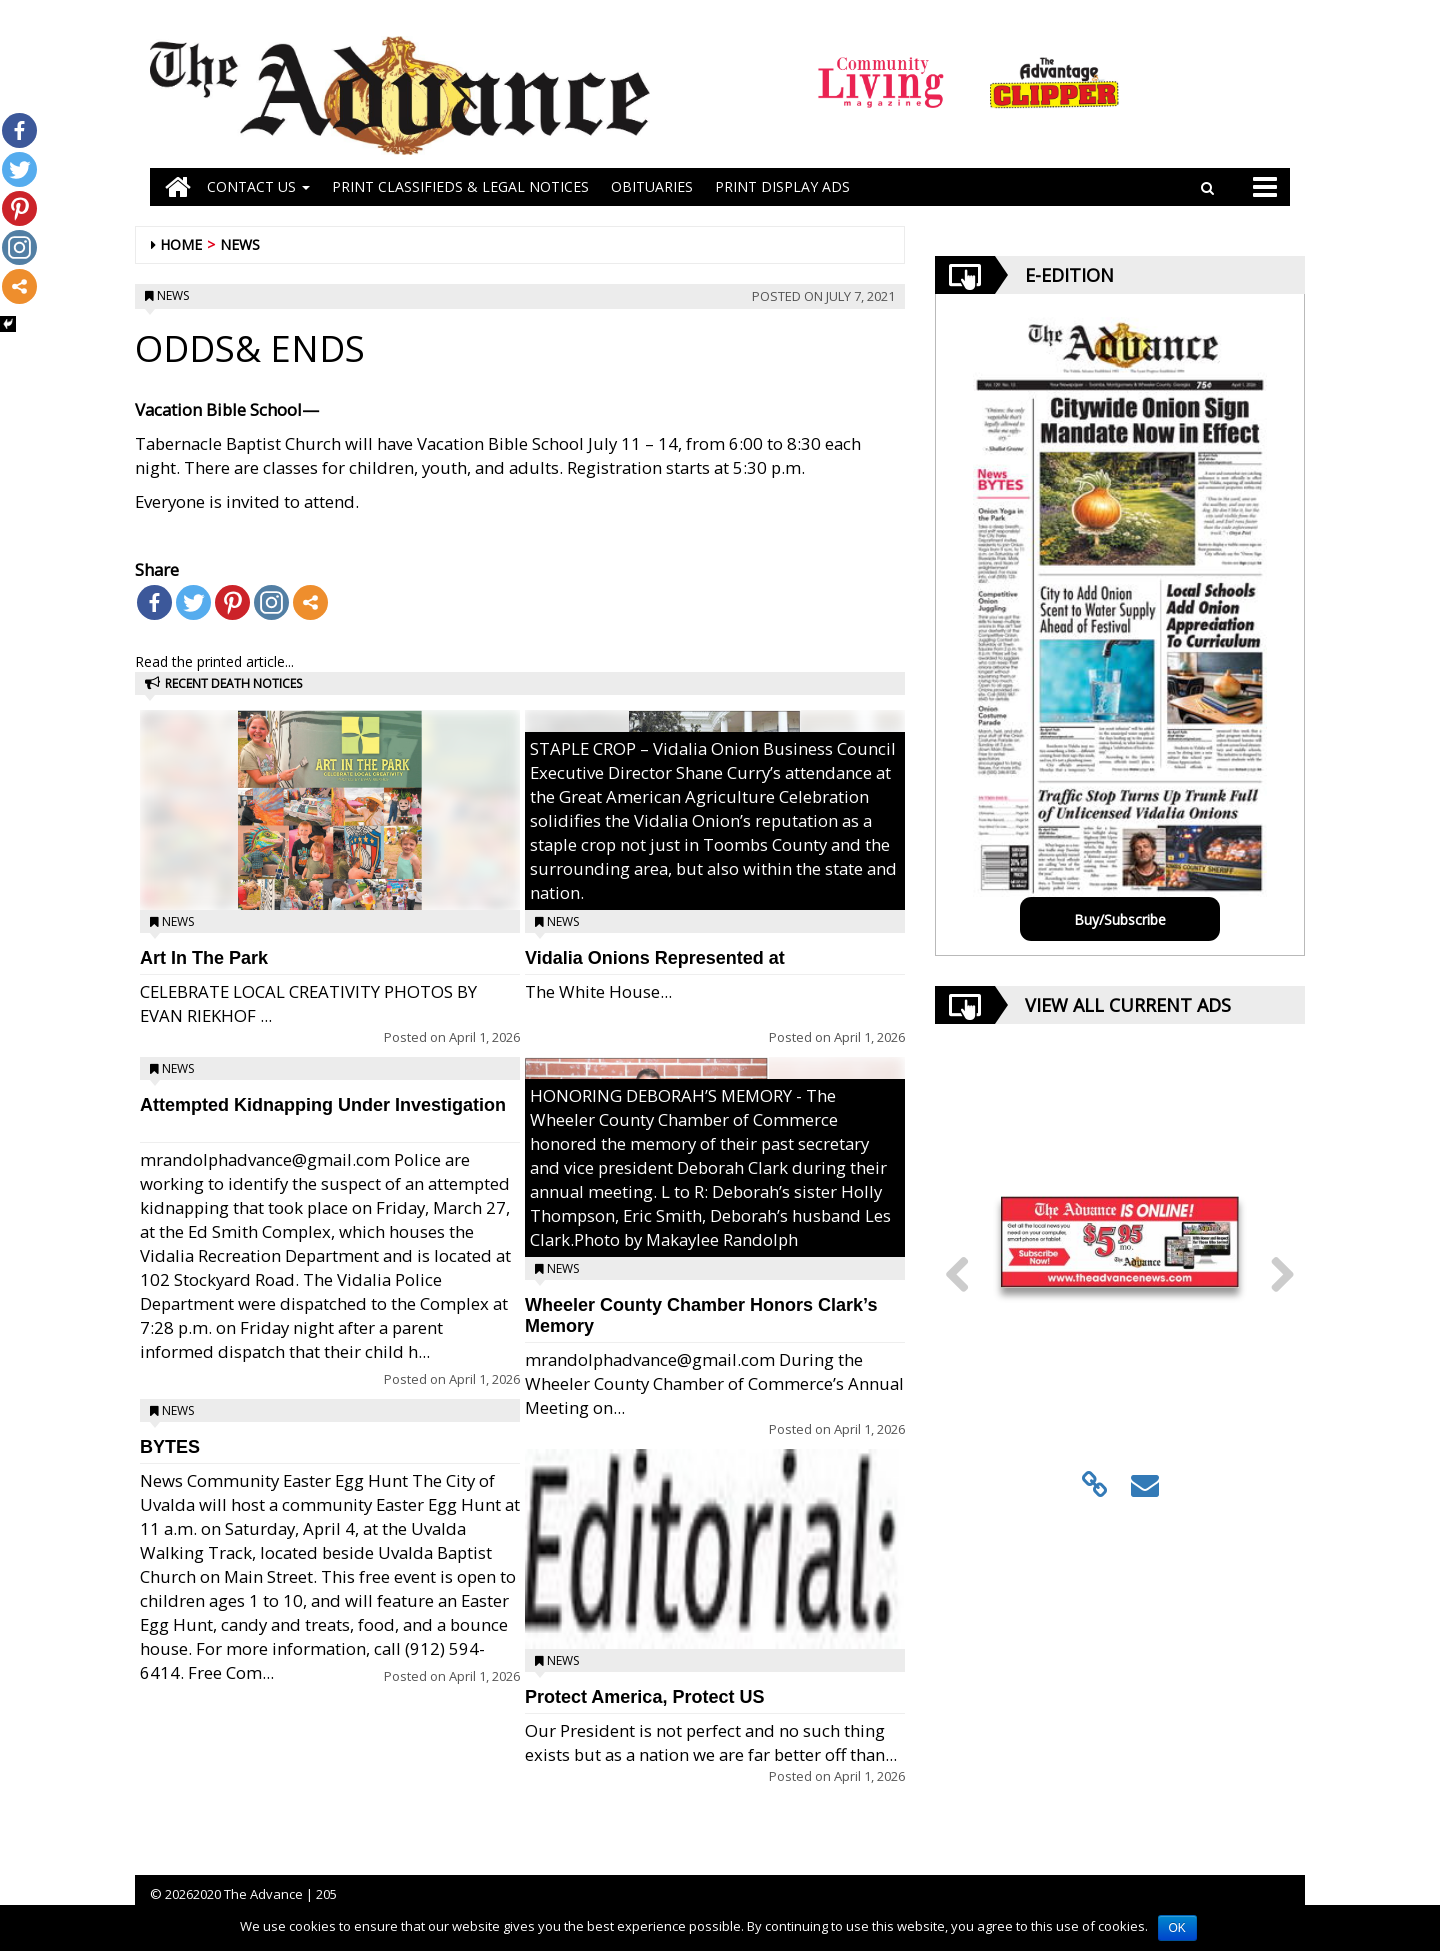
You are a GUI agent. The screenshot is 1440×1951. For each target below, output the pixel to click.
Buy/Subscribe (1120, 919)
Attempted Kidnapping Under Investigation (323, 1105)
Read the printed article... (214, 661)
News (240, 244)
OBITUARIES (652, 186)
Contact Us (258, 186)
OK (1177, 1928)
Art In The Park (204, 958)
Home (181, 244)
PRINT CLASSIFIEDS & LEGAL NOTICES (460, 186)
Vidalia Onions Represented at (655, 958)
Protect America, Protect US (644, 1697)
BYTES (170, 1447)
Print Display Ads (782, 186)
